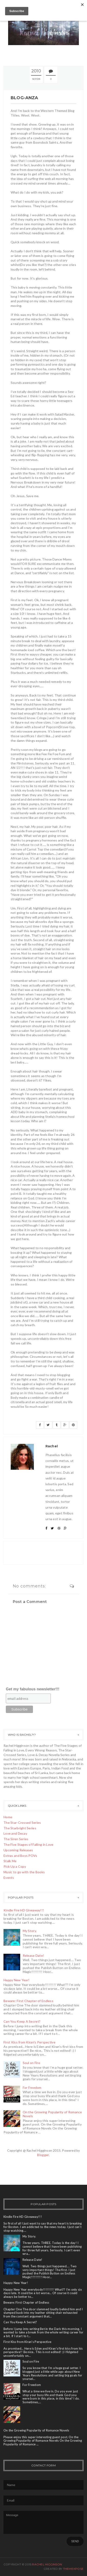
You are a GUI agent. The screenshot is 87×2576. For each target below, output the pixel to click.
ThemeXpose (73, 2568)
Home (7, 1817)
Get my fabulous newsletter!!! (32, 1689)
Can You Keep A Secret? (21, 2021)
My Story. (30, 1931)
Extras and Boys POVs (20, 1856)
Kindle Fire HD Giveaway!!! (23, 1910)
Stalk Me (9, 1861)
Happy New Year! (16, 1980)
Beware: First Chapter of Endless (28, 2001)
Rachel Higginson (47, 2564)
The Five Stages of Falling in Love (28, 1844)
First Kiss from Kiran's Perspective (29, 2042)
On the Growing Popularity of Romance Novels (52, 2114)
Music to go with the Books (24, 1872)
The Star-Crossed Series (22, 1822)
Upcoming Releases (18, 1850)
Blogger (43, 2155)
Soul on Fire (31, 2063)
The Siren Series (15, 1839)
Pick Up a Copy (14, 1866)
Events (8, 1878)
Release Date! (33, 1955)
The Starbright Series (19, 1828)
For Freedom (32, 2087)
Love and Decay (15, 1833)
